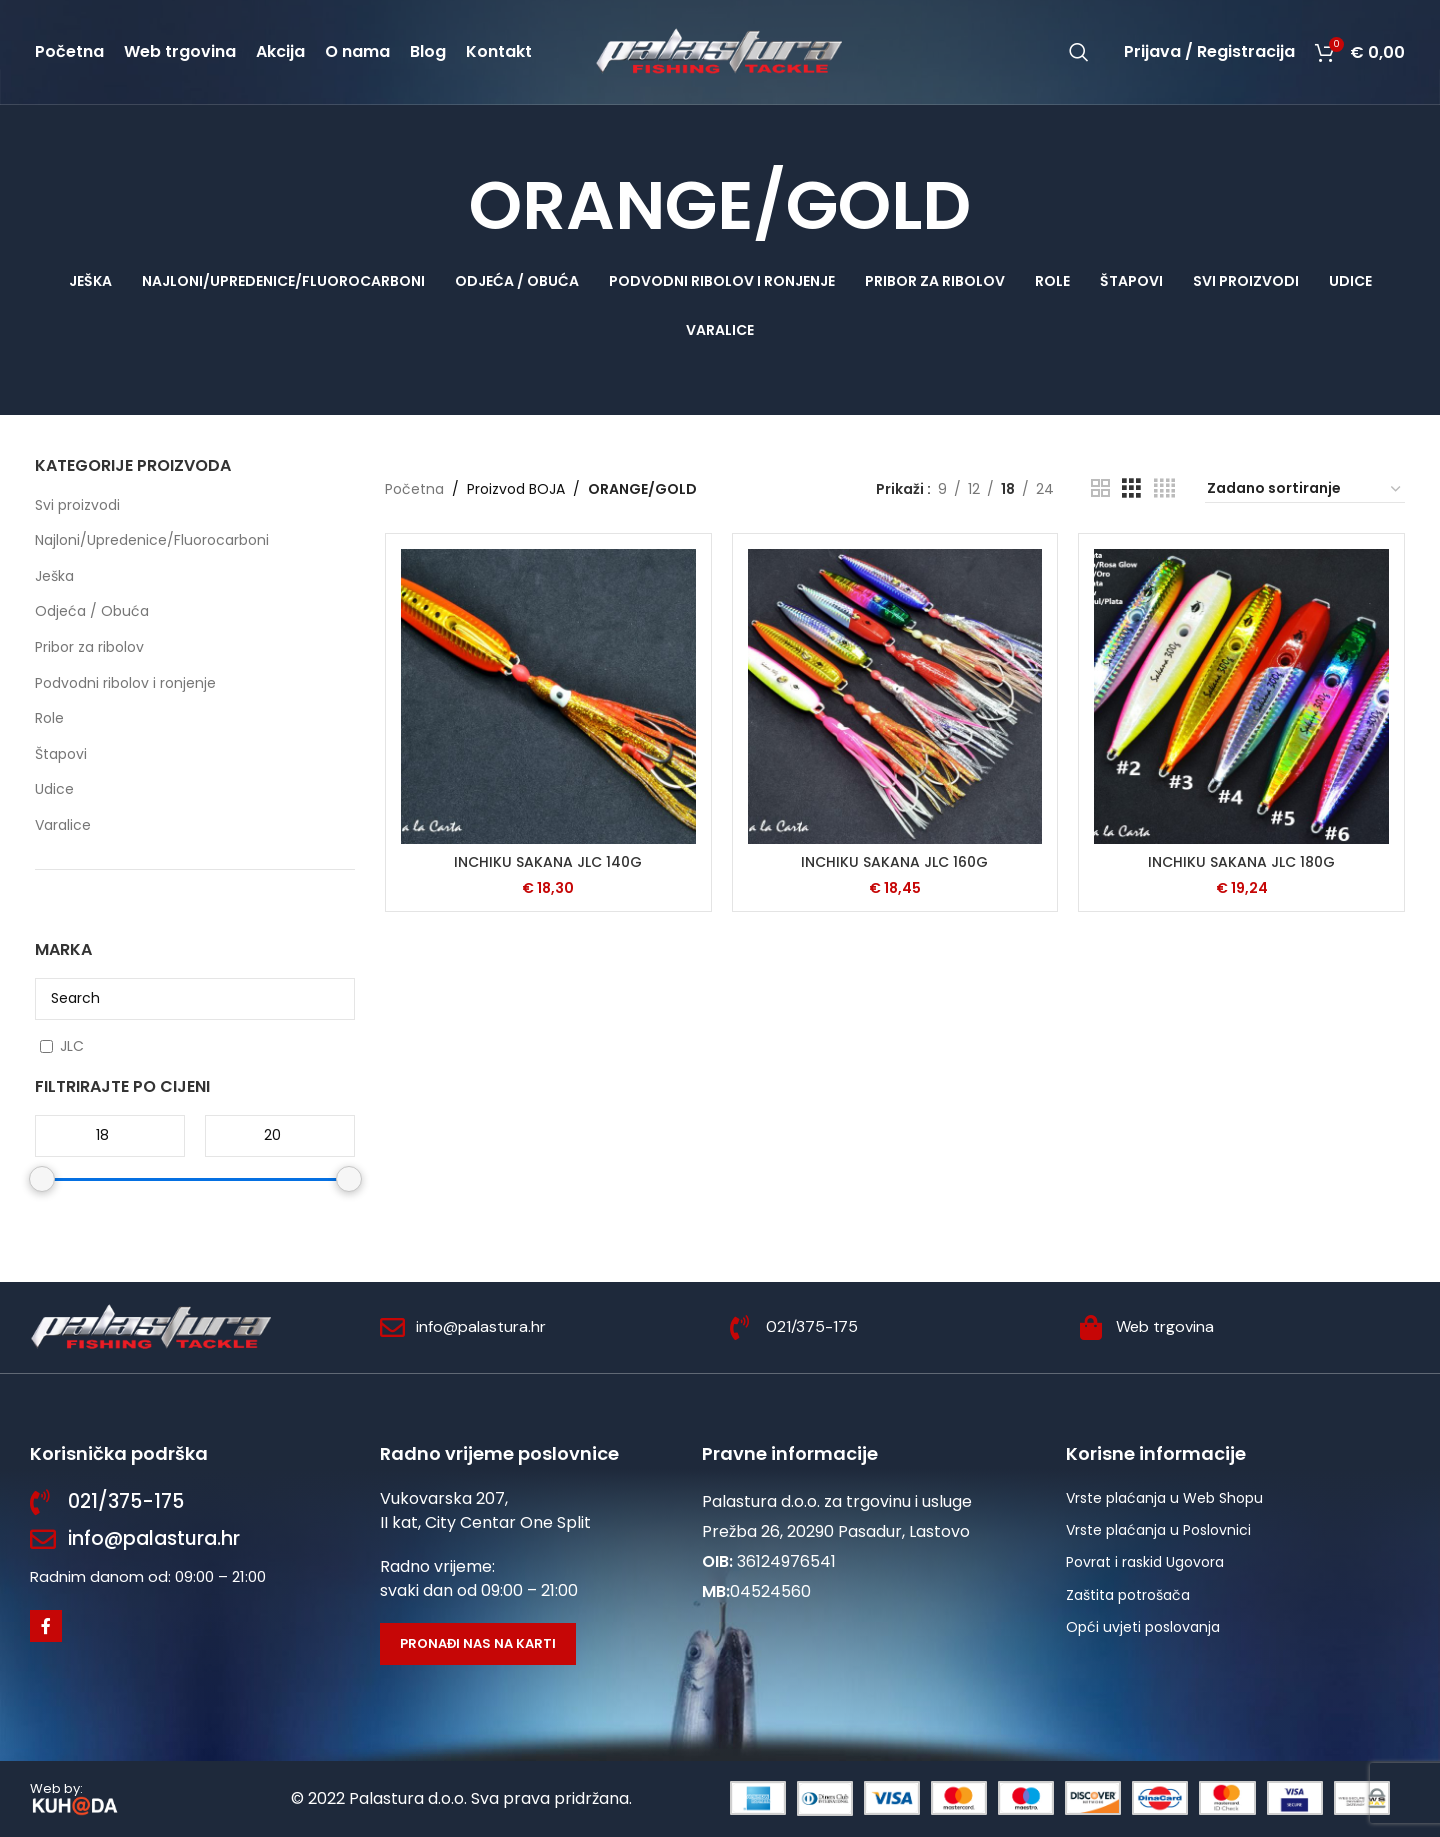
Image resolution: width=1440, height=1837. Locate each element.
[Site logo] (720, 51)
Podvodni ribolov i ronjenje (125, 683)
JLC (72, 1046)
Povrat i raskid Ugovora (1145, 1562)
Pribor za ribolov (89, 647)
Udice (54, 789)
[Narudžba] (1305, 489)
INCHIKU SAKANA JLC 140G (548, 862)
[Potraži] (1079, 52)
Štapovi (61, 754)
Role (49, 718)
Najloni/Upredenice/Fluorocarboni (152, 540)
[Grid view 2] (1100, 488)
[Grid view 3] (1131, 488)
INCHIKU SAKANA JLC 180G (1241, 862)
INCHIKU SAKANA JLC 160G (894, 862)
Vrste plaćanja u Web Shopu (1164, 1498)
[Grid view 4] (1164, 488)
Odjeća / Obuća (92, 611)
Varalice (63, 825)
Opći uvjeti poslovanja (1143, 1627)
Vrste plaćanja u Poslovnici (1158, 1530)
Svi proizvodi (77, 505)
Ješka (54, 576)
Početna (414, 489)
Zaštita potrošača (1128, 1595)
